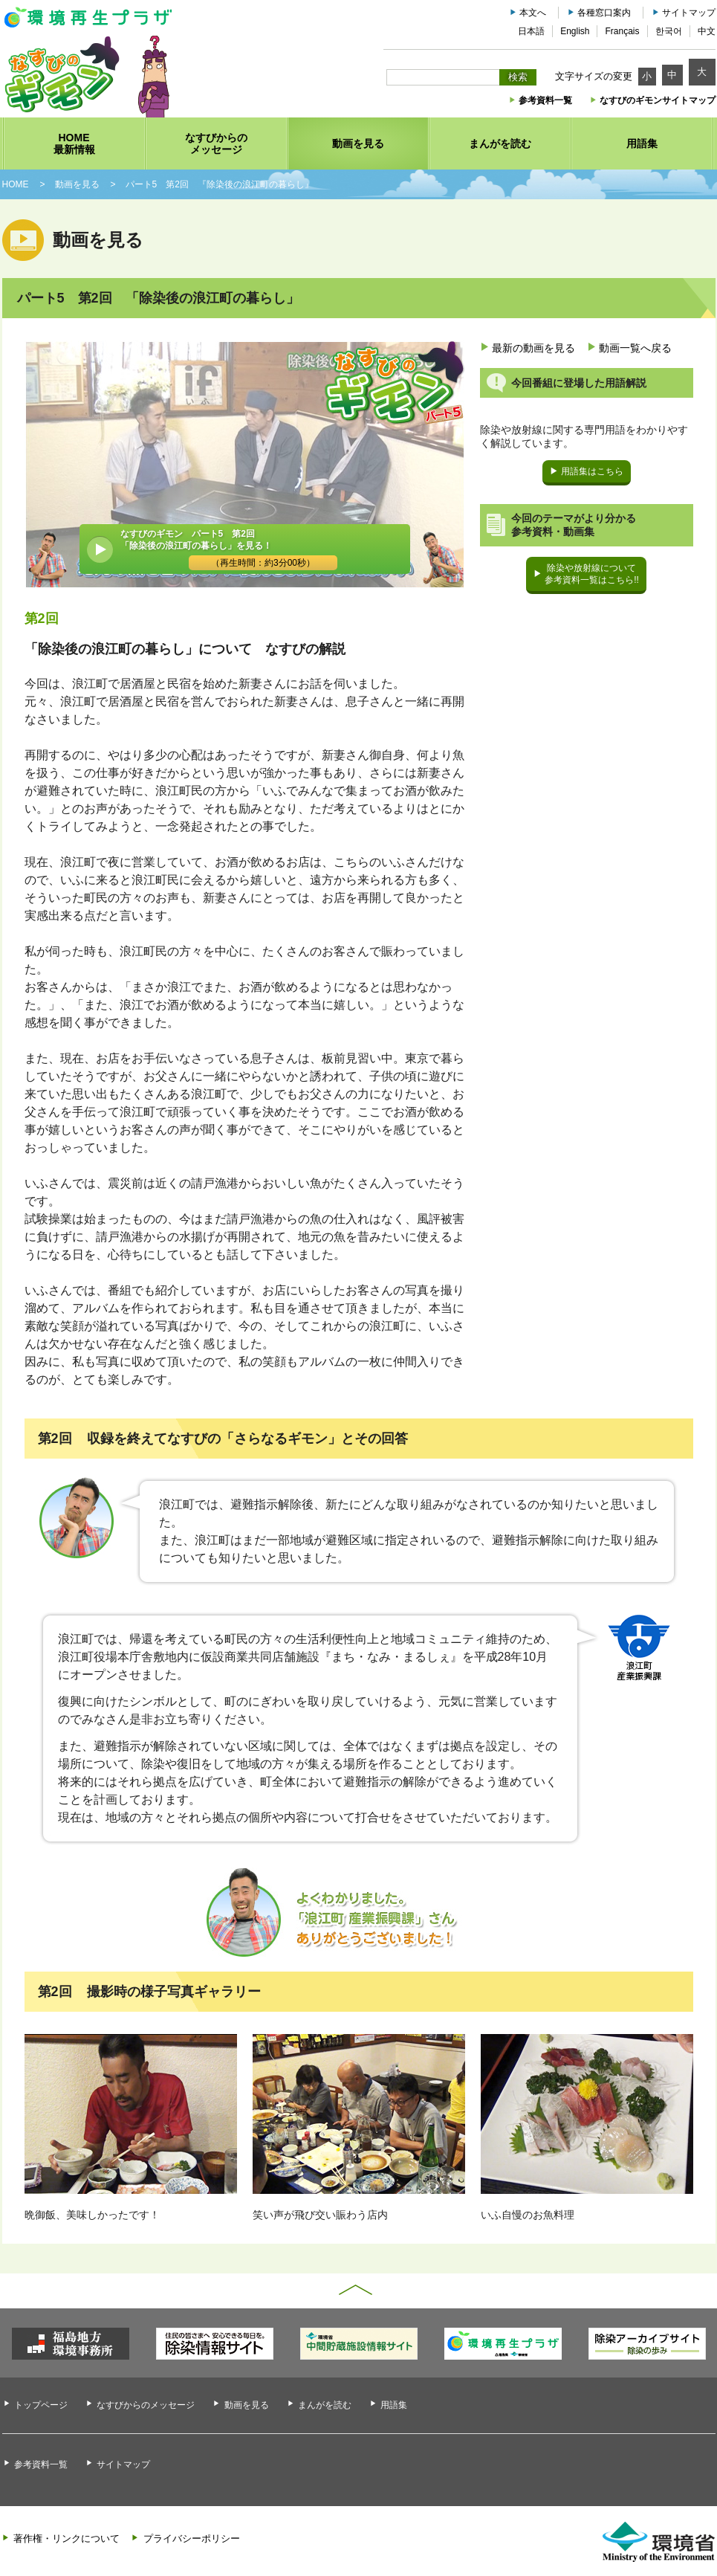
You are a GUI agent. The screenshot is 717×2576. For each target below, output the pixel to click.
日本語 (531, 31)
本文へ (532, 12)
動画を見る (246, 2405)
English (574, 31)
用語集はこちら (592, 471)
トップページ (41, 2405)
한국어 (668, 31)
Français (622, 31)
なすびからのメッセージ (146, 2405)
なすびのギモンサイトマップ (658, 100)
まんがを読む (324, 2405)
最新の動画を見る (533, 348)
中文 (707, 31)
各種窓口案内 (604, 12)
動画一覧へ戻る (635, 348)
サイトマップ (689, 12)
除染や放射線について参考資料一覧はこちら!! (592, 574)
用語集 (393, 2405)
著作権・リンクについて (66, 2538)
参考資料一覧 (545, 100)
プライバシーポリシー (191, 2538)
